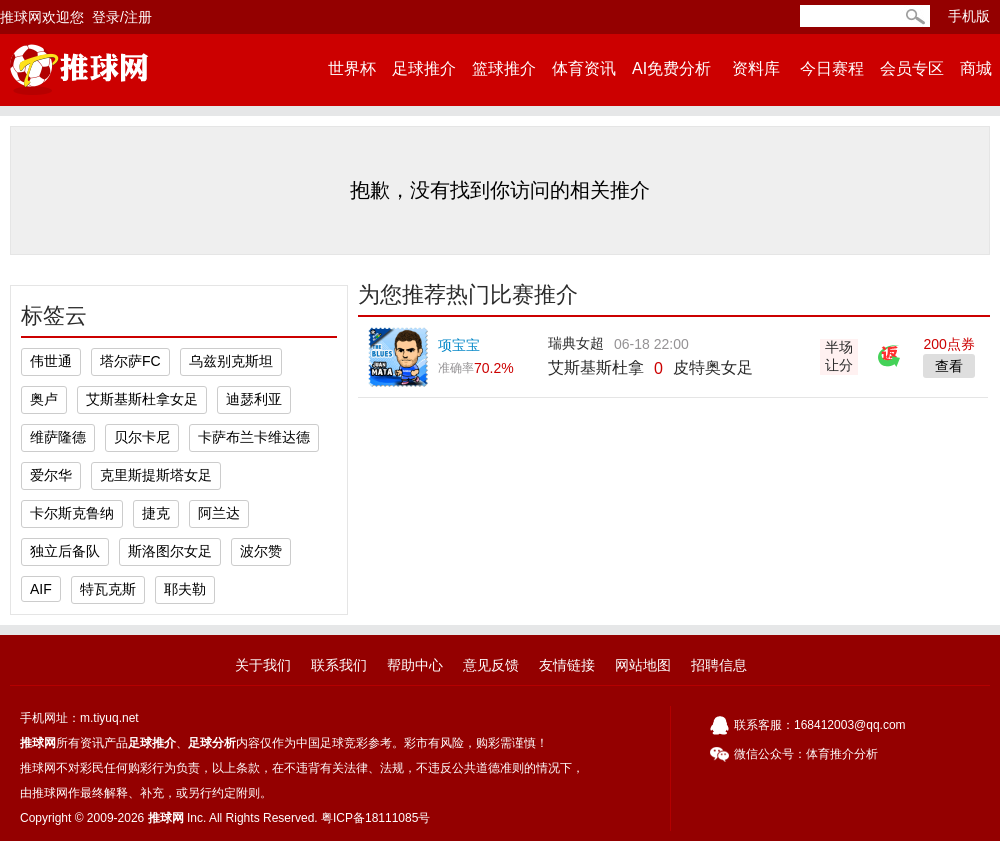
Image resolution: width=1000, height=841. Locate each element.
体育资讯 (584, 68)
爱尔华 (51, 475)
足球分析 (212, 743)
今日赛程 (832, 68)
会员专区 (912, 68)
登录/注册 (122, 17)
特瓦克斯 (108, 589)
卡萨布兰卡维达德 (254, 437)
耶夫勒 (185, 589)
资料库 (755, 68)
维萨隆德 (58, 437)
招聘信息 (719, 665)
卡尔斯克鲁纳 (72, 513)
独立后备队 (65, 551)
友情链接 (567, 665)
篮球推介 (504, 68)
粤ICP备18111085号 (375, 818)
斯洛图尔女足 (170, 551)
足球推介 (424, 68)
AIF (41, 589)
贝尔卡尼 (142, 437)
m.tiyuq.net (109, 718)
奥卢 (44, 399)
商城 (976, 68)
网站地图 (643, 665)
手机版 (969, 16)
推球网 (38, 743)
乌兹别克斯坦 (231, 361)
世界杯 (352, 68)
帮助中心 (415, 665)
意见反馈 (491, 665)
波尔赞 (261, 551)
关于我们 (263, 665)
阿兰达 (219, 513)
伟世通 (51, 361)
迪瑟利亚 (254, 399)
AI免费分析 (671, 68)
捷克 (156, 513)
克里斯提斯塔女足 (156, 475)
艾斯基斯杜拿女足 (142, 399)
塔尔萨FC (130, 361)
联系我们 (339, 665)
